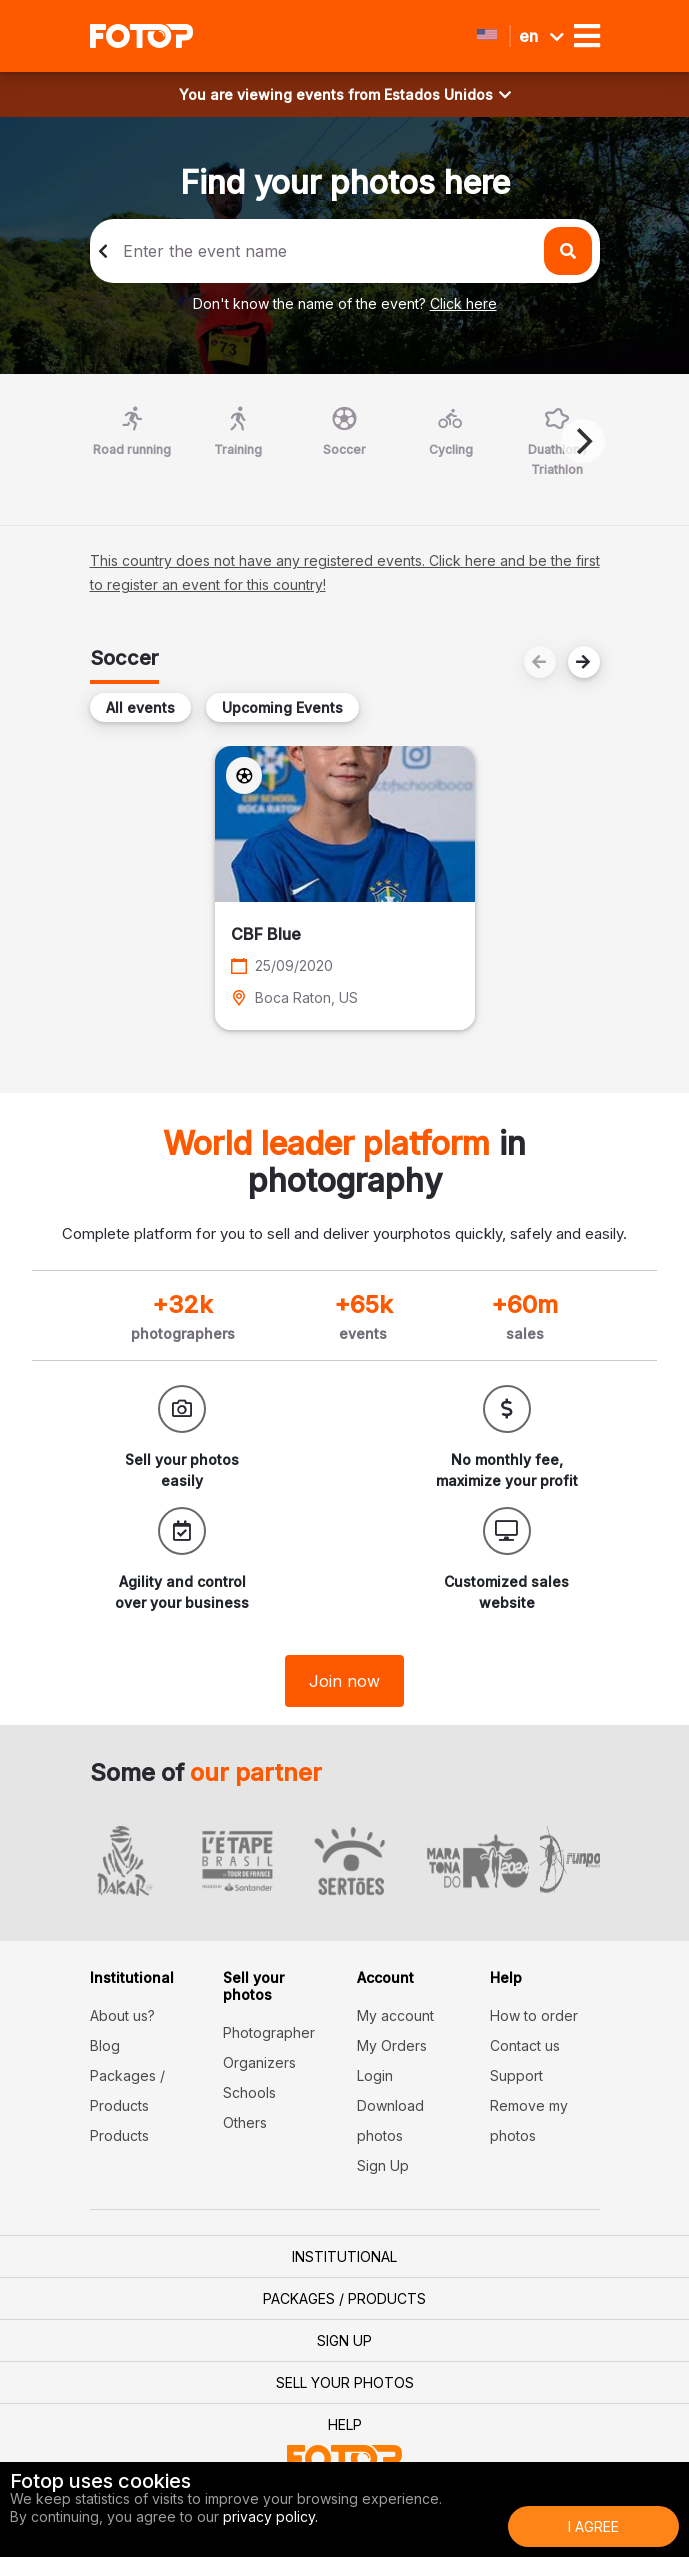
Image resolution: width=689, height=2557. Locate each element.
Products (119, 2135)
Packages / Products (344, 2298)
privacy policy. (270, 2516)
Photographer (269, 2032)
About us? (122, 2015)
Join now (344, 1681)
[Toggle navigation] (587, 36)
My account (395, 2015)
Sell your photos (345, 2382)
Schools (249, 2092)
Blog (105, 2045)
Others (245, 2122)
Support (516, 2075)
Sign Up (383, 2165)
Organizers (259, 2062)
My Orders (392, 2045)
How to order (534, 2015)
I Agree (593, 2526)
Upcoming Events (282, 707)
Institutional (344, 2256)
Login (375, 2075)
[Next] (583, 441)
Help (345, 2424)
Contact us (525, 2045)
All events (140, 707)
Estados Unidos (447, 94)
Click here (463, 303)
